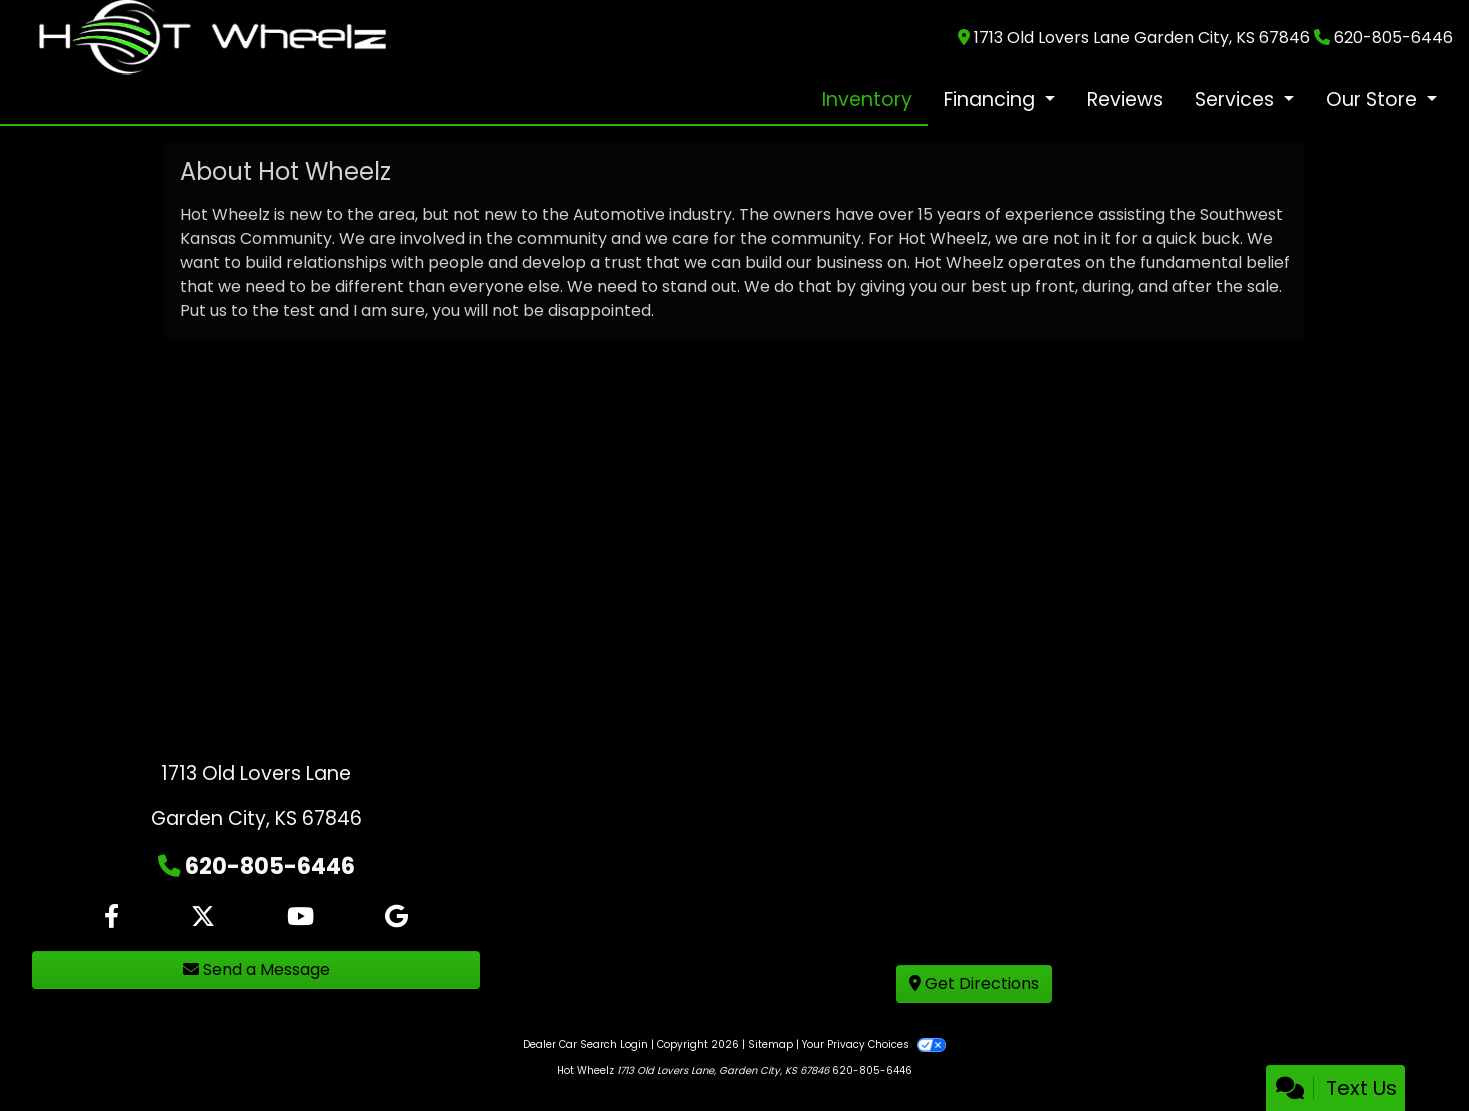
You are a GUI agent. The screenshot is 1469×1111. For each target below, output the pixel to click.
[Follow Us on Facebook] (111, 917)
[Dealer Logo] (212, 36)
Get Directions (974, 983)
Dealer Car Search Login (585, 1044)
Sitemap (770, 1044)
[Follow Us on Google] (396, 917)
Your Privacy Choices (873, 1044)
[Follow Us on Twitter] (203, 917)
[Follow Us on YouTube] (300, 917)
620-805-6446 (1393, 37)
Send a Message (256, 969)
